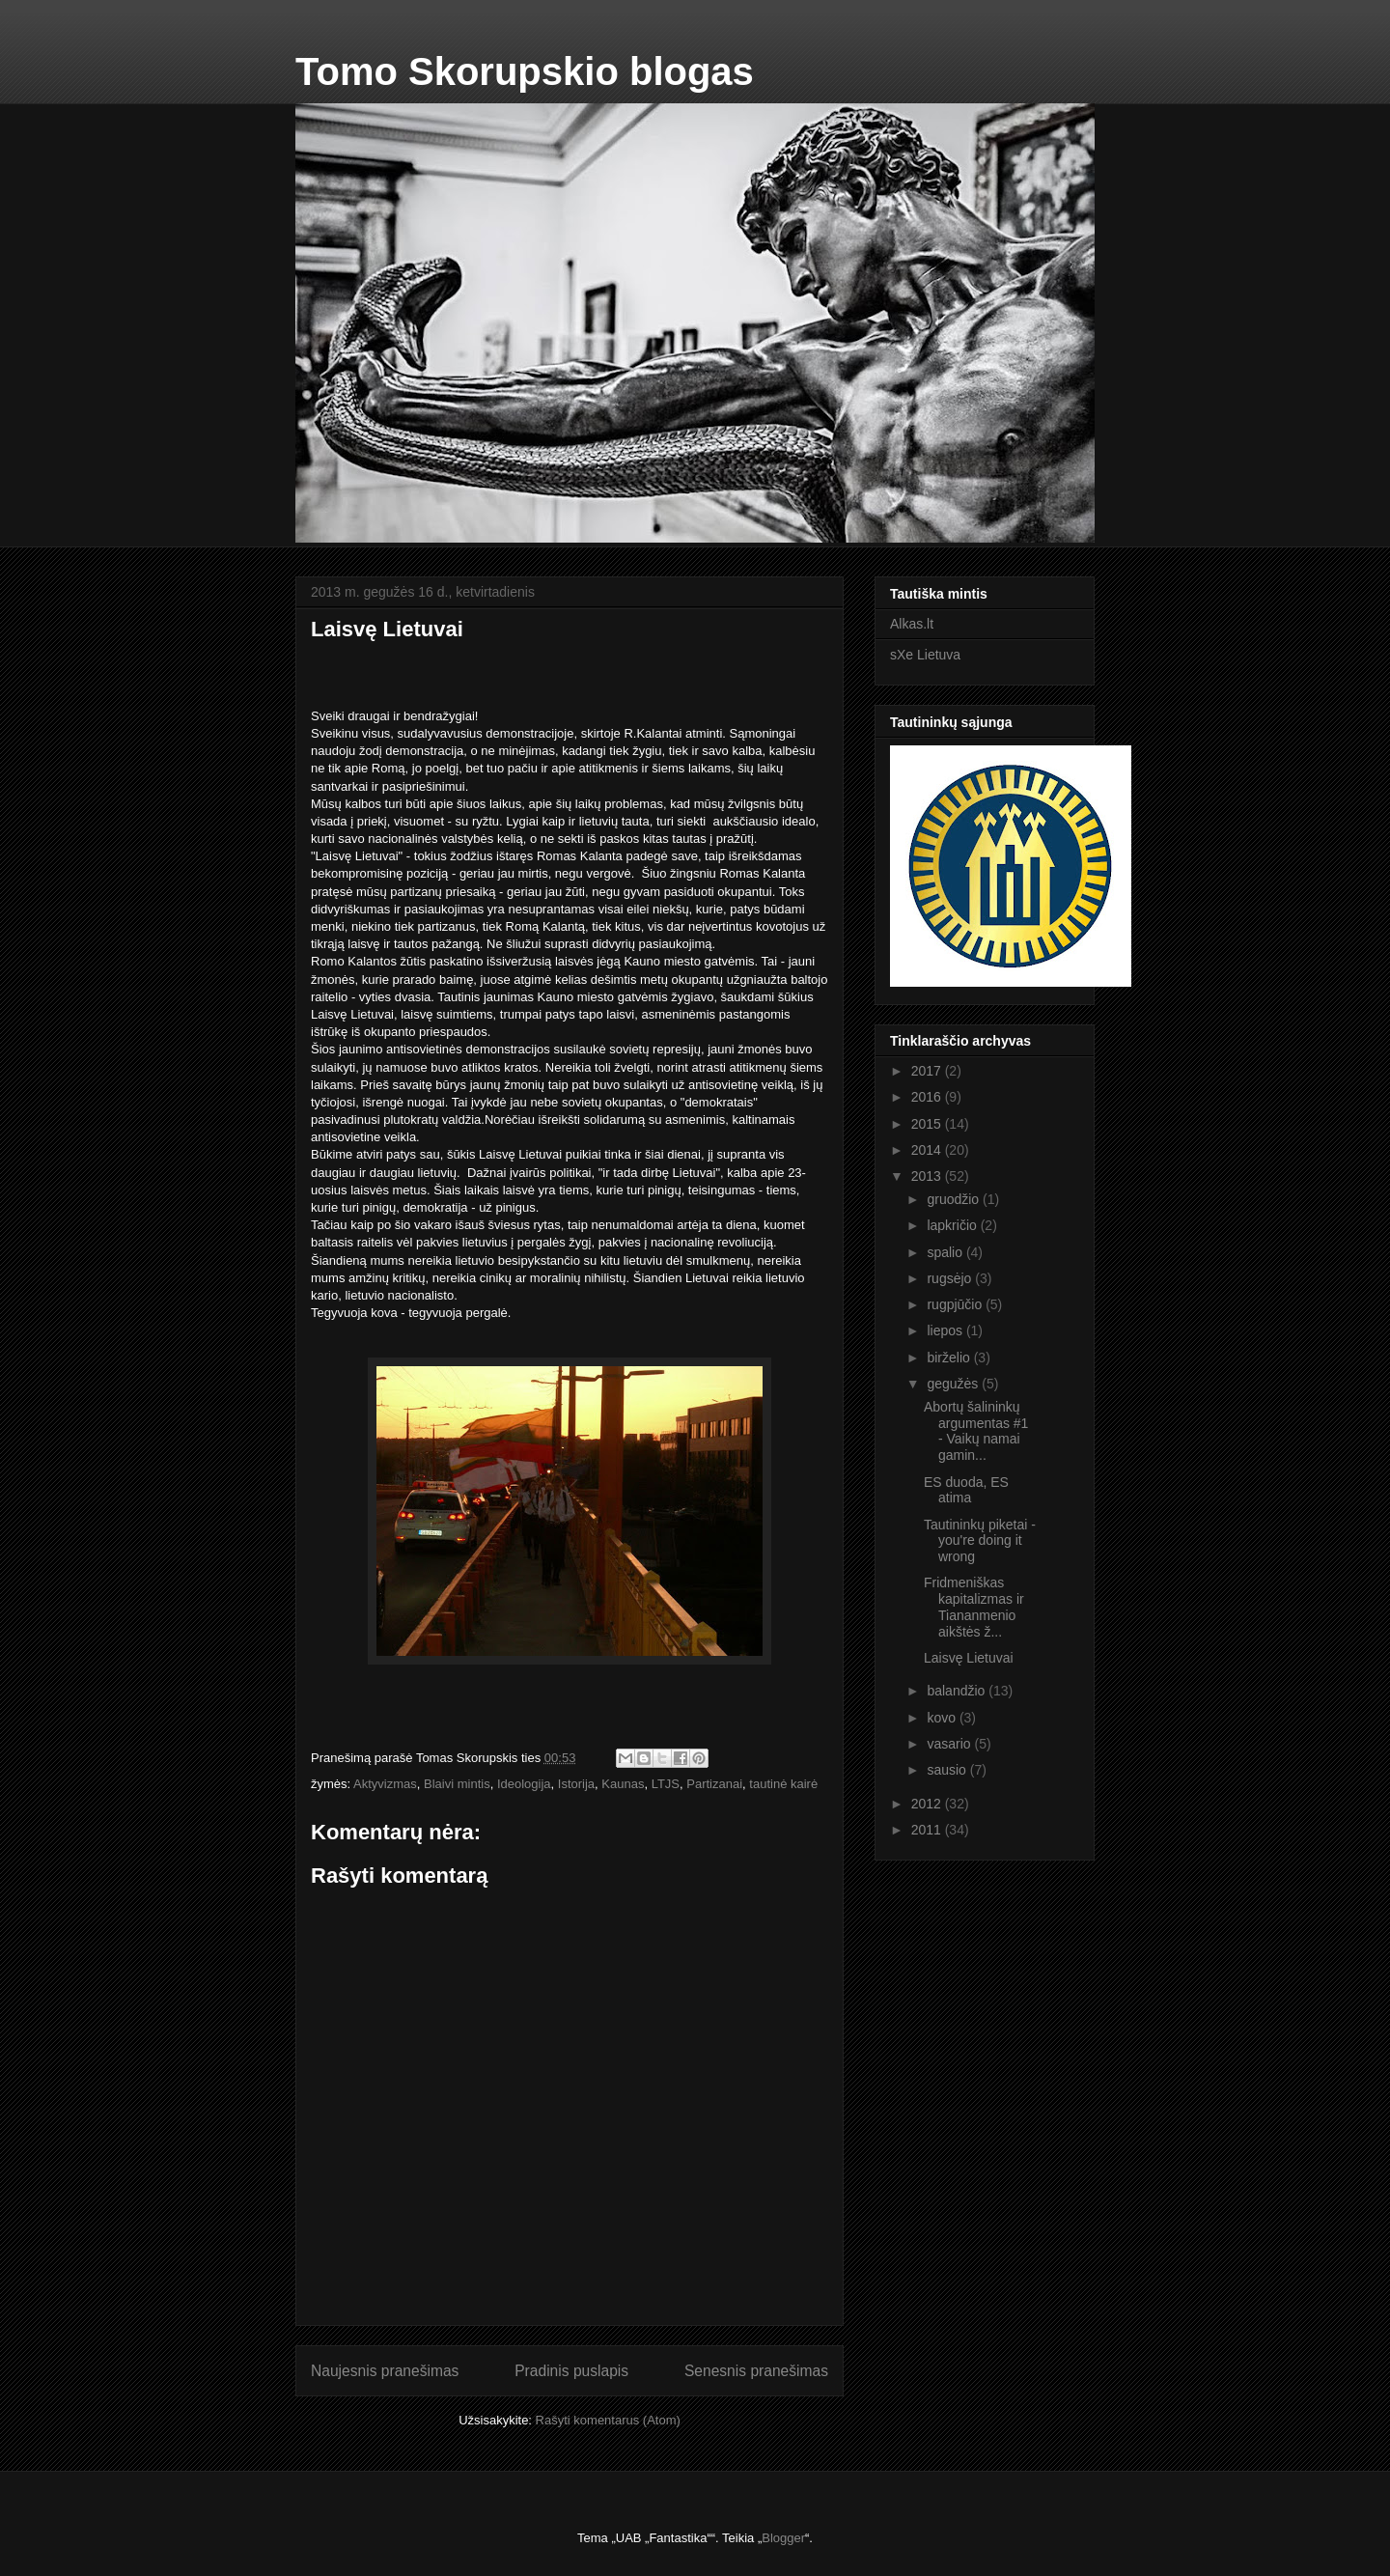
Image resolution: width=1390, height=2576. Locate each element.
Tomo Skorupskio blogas (524, 71)
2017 (928, 1070)
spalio (946, 1252)
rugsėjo (951, 1278)
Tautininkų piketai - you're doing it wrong (980, 1541)
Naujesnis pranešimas (385, 2371)
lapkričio (953, 1225)
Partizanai (714, 1784)
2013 (928, 1176)
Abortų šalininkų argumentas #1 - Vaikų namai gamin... (976, 1431)
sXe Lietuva (925, 654)
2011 (928, 1829)
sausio (948, 1770)
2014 (928, 1150)
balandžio (957, 1690)
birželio (950, 1357)
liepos (946, 1330)
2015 (928, 1124)
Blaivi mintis (457, 1784)
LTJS (666, 1784)
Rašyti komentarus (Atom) (608, 2420)
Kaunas (622, 1784)
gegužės (954, 1383)
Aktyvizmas (385, 1784)
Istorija (576, 1784)
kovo (943, 1717)
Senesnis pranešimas (756, 2371)
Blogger (783, 2538)
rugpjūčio (956, 1304)
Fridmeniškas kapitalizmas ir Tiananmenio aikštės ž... (974, 1606)
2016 (928, 1097)
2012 (928, 1803)
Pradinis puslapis (571, 2371)
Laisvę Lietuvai (969, 1658)
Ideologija (524, 1784)
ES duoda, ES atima (966, 1490)
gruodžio (955, 1199)
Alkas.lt (911, 623)
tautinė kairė (783, 1784)
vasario (950, 1743)
